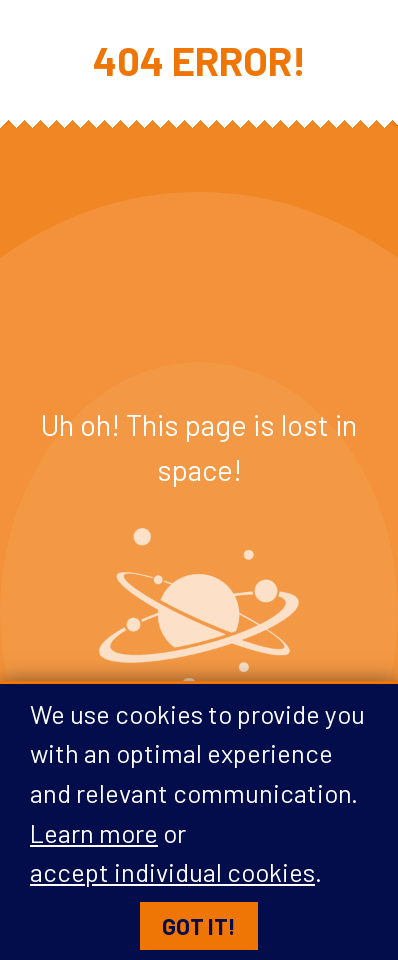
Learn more (94, 832)
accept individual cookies (172, 872)
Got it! (199, 927)
